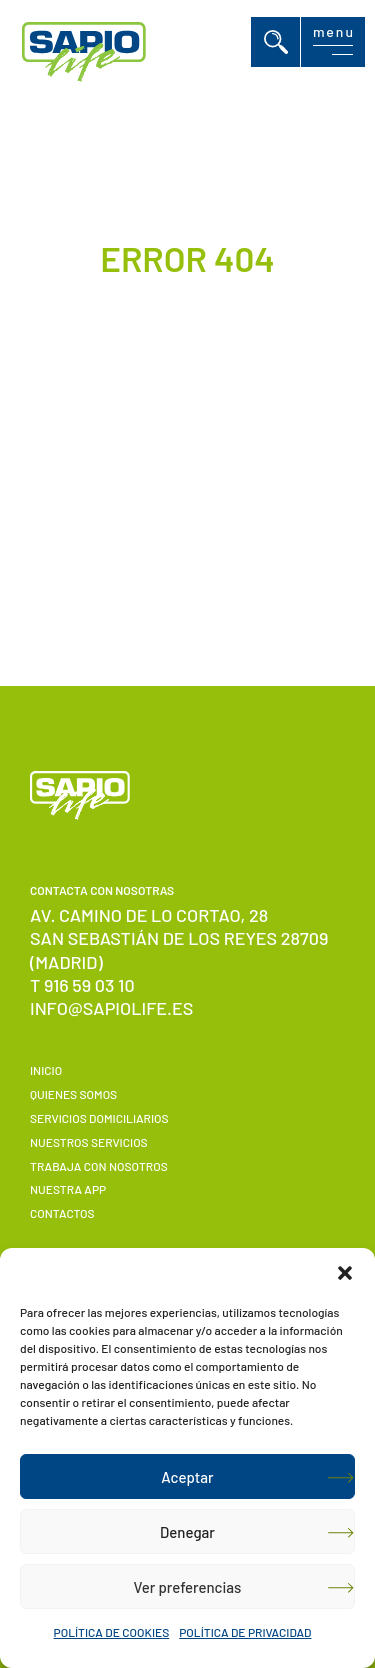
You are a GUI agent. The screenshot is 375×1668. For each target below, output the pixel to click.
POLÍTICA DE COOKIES (112, 1632)
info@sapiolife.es (111, 1008)
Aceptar (187, 1477)
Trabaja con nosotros (99, 1166)
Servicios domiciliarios (99, 1118)
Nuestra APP (68, 1189)
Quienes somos (73, 1094)
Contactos (62, 1213)
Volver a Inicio (162, 524)
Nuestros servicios (89, 1142)
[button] (345, 1273)
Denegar (187, 1532)
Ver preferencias (188, 1587)
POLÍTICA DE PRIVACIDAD (245, 1632)
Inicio (46, 1070)
